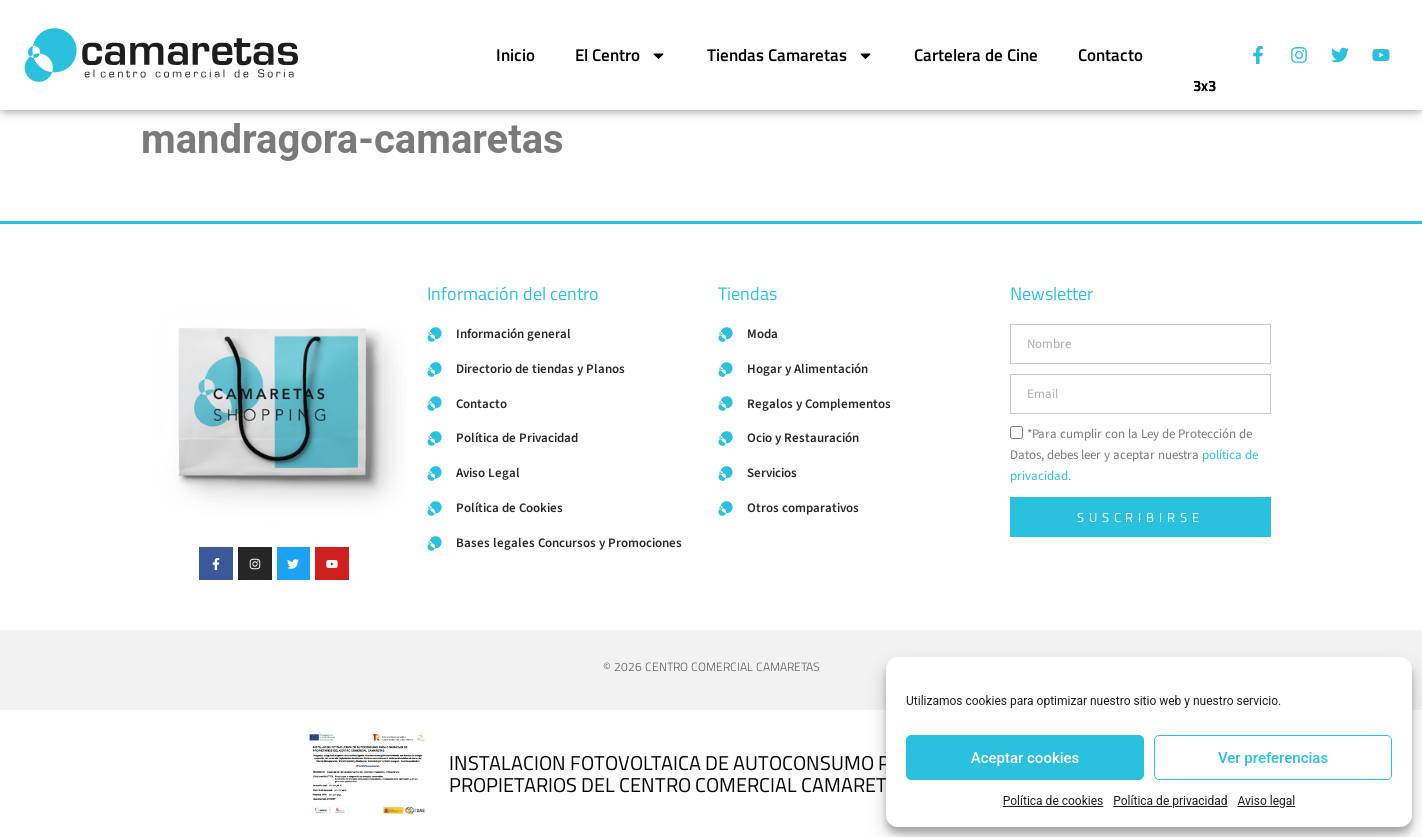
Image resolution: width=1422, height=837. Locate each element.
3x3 (1204, 77)
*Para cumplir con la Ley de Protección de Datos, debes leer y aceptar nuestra (1134, 455)
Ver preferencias (1273, 758)
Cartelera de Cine (976, 55)
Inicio (515, 55)
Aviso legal (1266, 801)
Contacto (1110, 55)
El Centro (621, 55)
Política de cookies (1053, 801)
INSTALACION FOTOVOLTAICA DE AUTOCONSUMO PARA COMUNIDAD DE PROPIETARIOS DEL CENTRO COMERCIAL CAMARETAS (758, 773)
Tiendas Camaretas (790, 55)
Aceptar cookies (1025, 758)
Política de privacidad (1170, 801)
